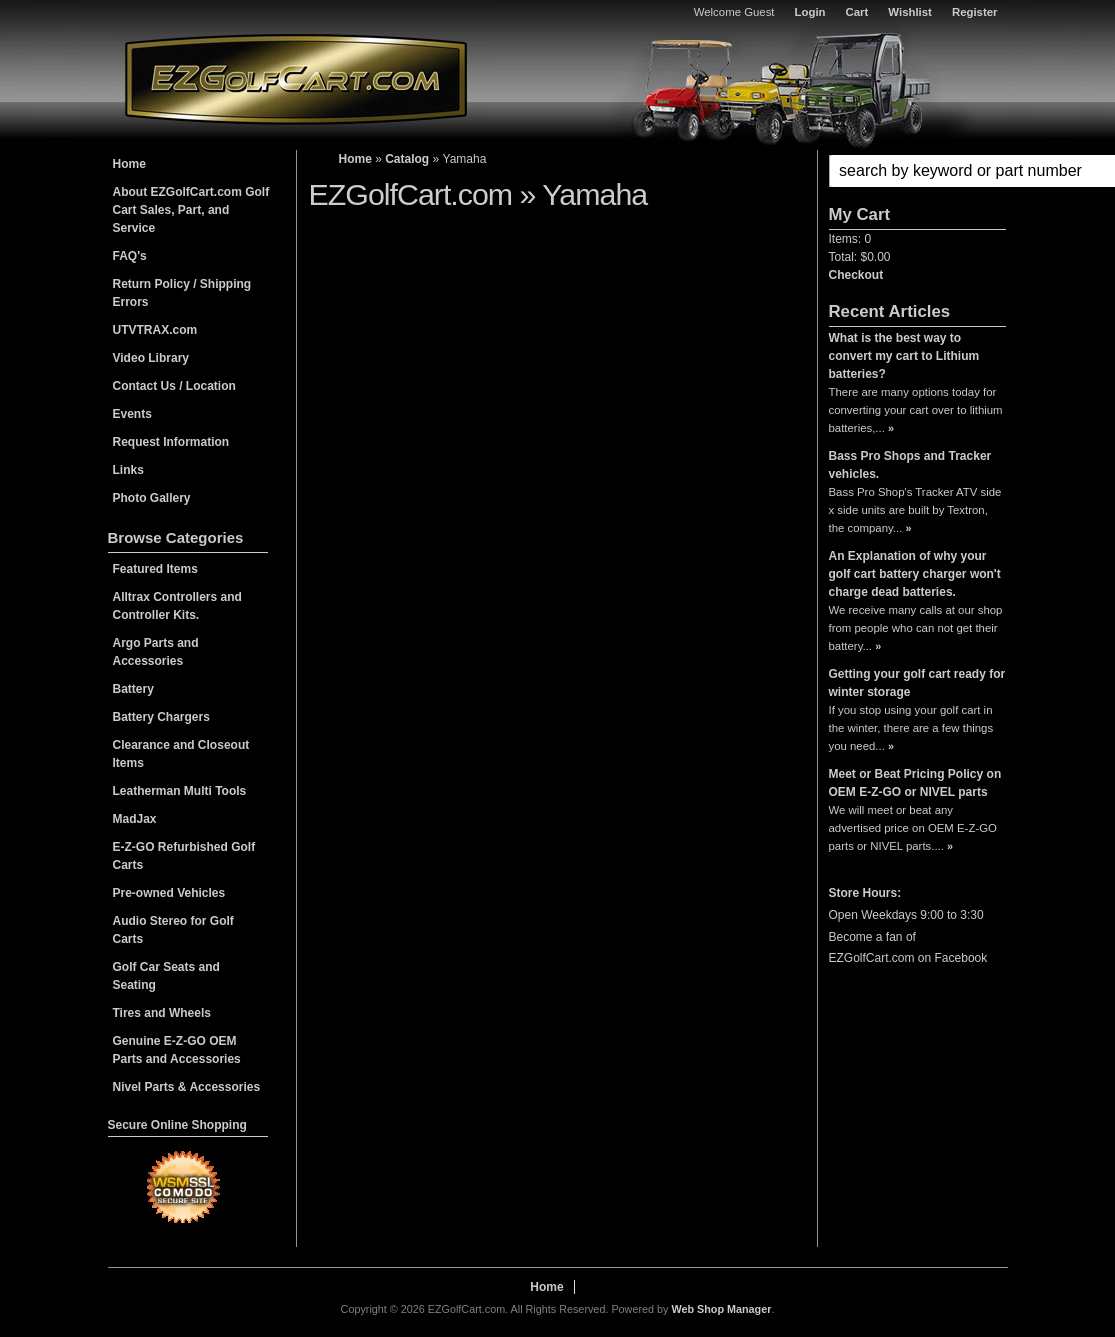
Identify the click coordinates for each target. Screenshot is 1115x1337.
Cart (857, 12)
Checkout (856, 275)
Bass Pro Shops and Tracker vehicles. (910, 465)
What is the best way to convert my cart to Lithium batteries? (904, 356)
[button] (917, 171)
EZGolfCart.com (296, 78)
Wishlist (910, 12)
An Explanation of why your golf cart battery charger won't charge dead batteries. (915, 574)
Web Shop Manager (721, 1309)
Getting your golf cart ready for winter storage (917, 683)
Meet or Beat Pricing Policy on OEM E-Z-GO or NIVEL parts (915, 783)
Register (975, 12)
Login (810, 12)
